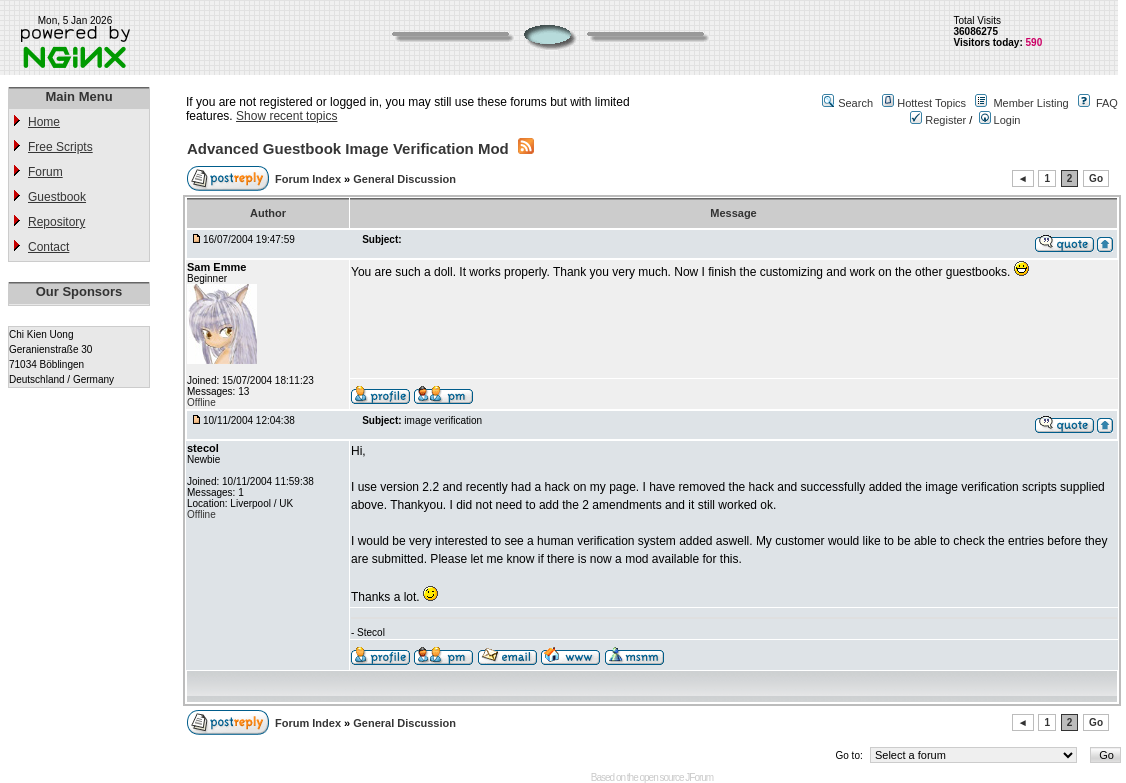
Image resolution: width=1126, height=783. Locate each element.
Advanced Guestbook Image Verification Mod (348, 148)
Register (938, 120)
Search (855, 103)
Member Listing (1030, 103)
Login (1000, 120)
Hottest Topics (931, 103)
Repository (56, 222)
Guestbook (57, 197)
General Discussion (404, 179)
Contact (48, 247)
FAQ (1107, 103)
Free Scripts (60, 147)
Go (1096, 178)
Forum (45, 172)
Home (44, 122)
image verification (443, 420)
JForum (699, 777)
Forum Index (309, 179)
